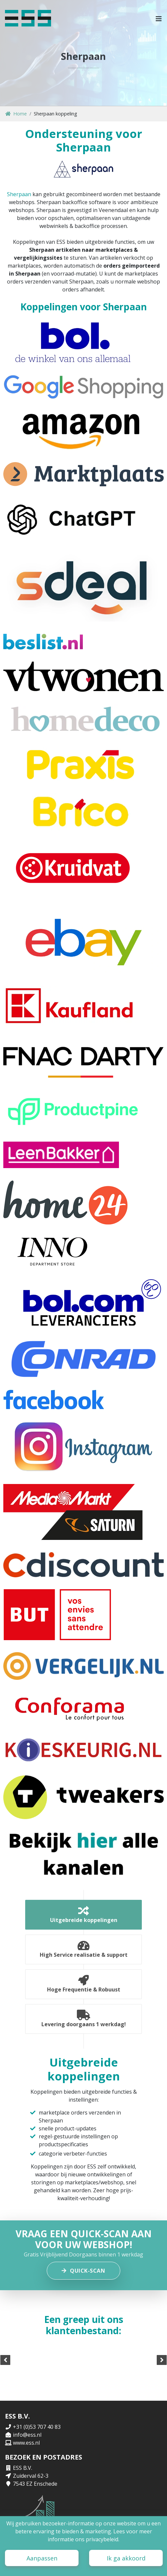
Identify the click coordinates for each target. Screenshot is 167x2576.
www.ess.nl (26, 2442)
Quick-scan (83, 2270)
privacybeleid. (102, 2539)
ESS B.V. (22, 2467)
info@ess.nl (27, 2434)
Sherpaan (19, 194)
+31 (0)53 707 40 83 (37, 2426)
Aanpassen (42, 2558)
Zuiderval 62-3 (30, 2475)
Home (16, 113)
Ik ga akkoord (126, 2558)
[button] (158, 18)
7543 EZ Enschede (35, 2483)
